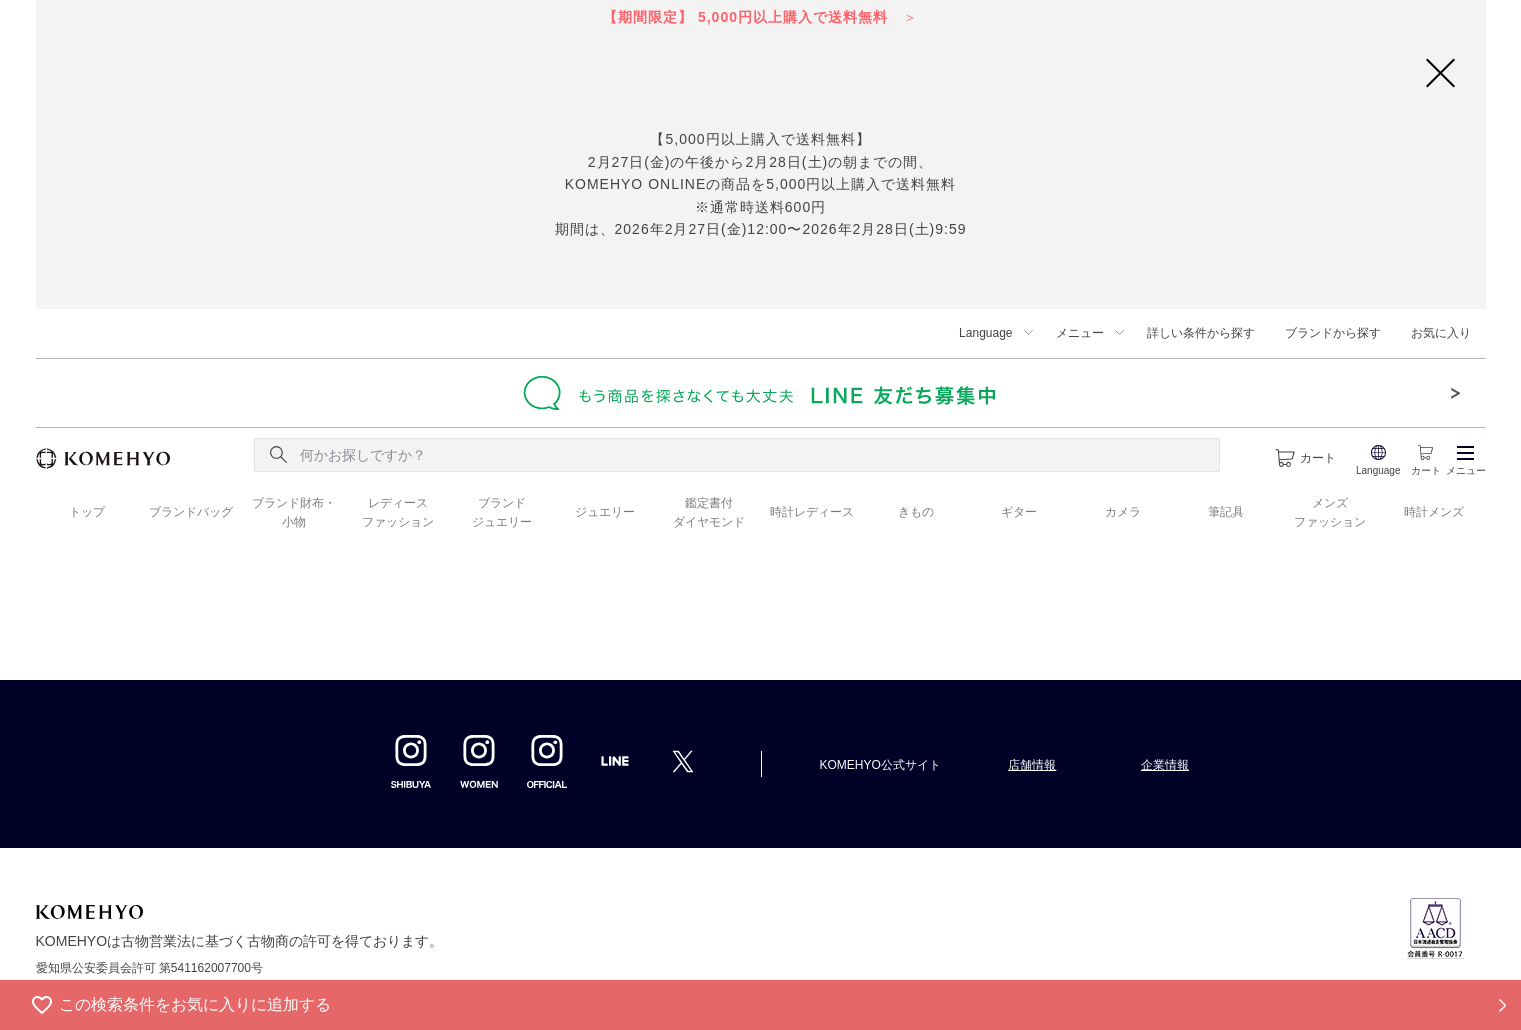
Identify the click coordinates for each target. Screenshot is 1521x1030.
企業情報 (1165, 765)
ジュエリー (605, 512)
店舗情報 (1032, 765)
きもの (916, 512)
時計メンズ (1434, 512)
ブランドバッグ (191, 512)
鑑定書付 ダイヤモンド (709, 512)
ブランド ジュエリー (502, 512)
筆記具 (1226, 512)
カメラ (1123, 512)
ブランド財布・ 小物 (294, 512)
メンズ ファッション (1330, 512)
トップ (87, 512)
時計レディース (812, 512)
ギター (1019, 512)
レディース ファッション (398, 512)
